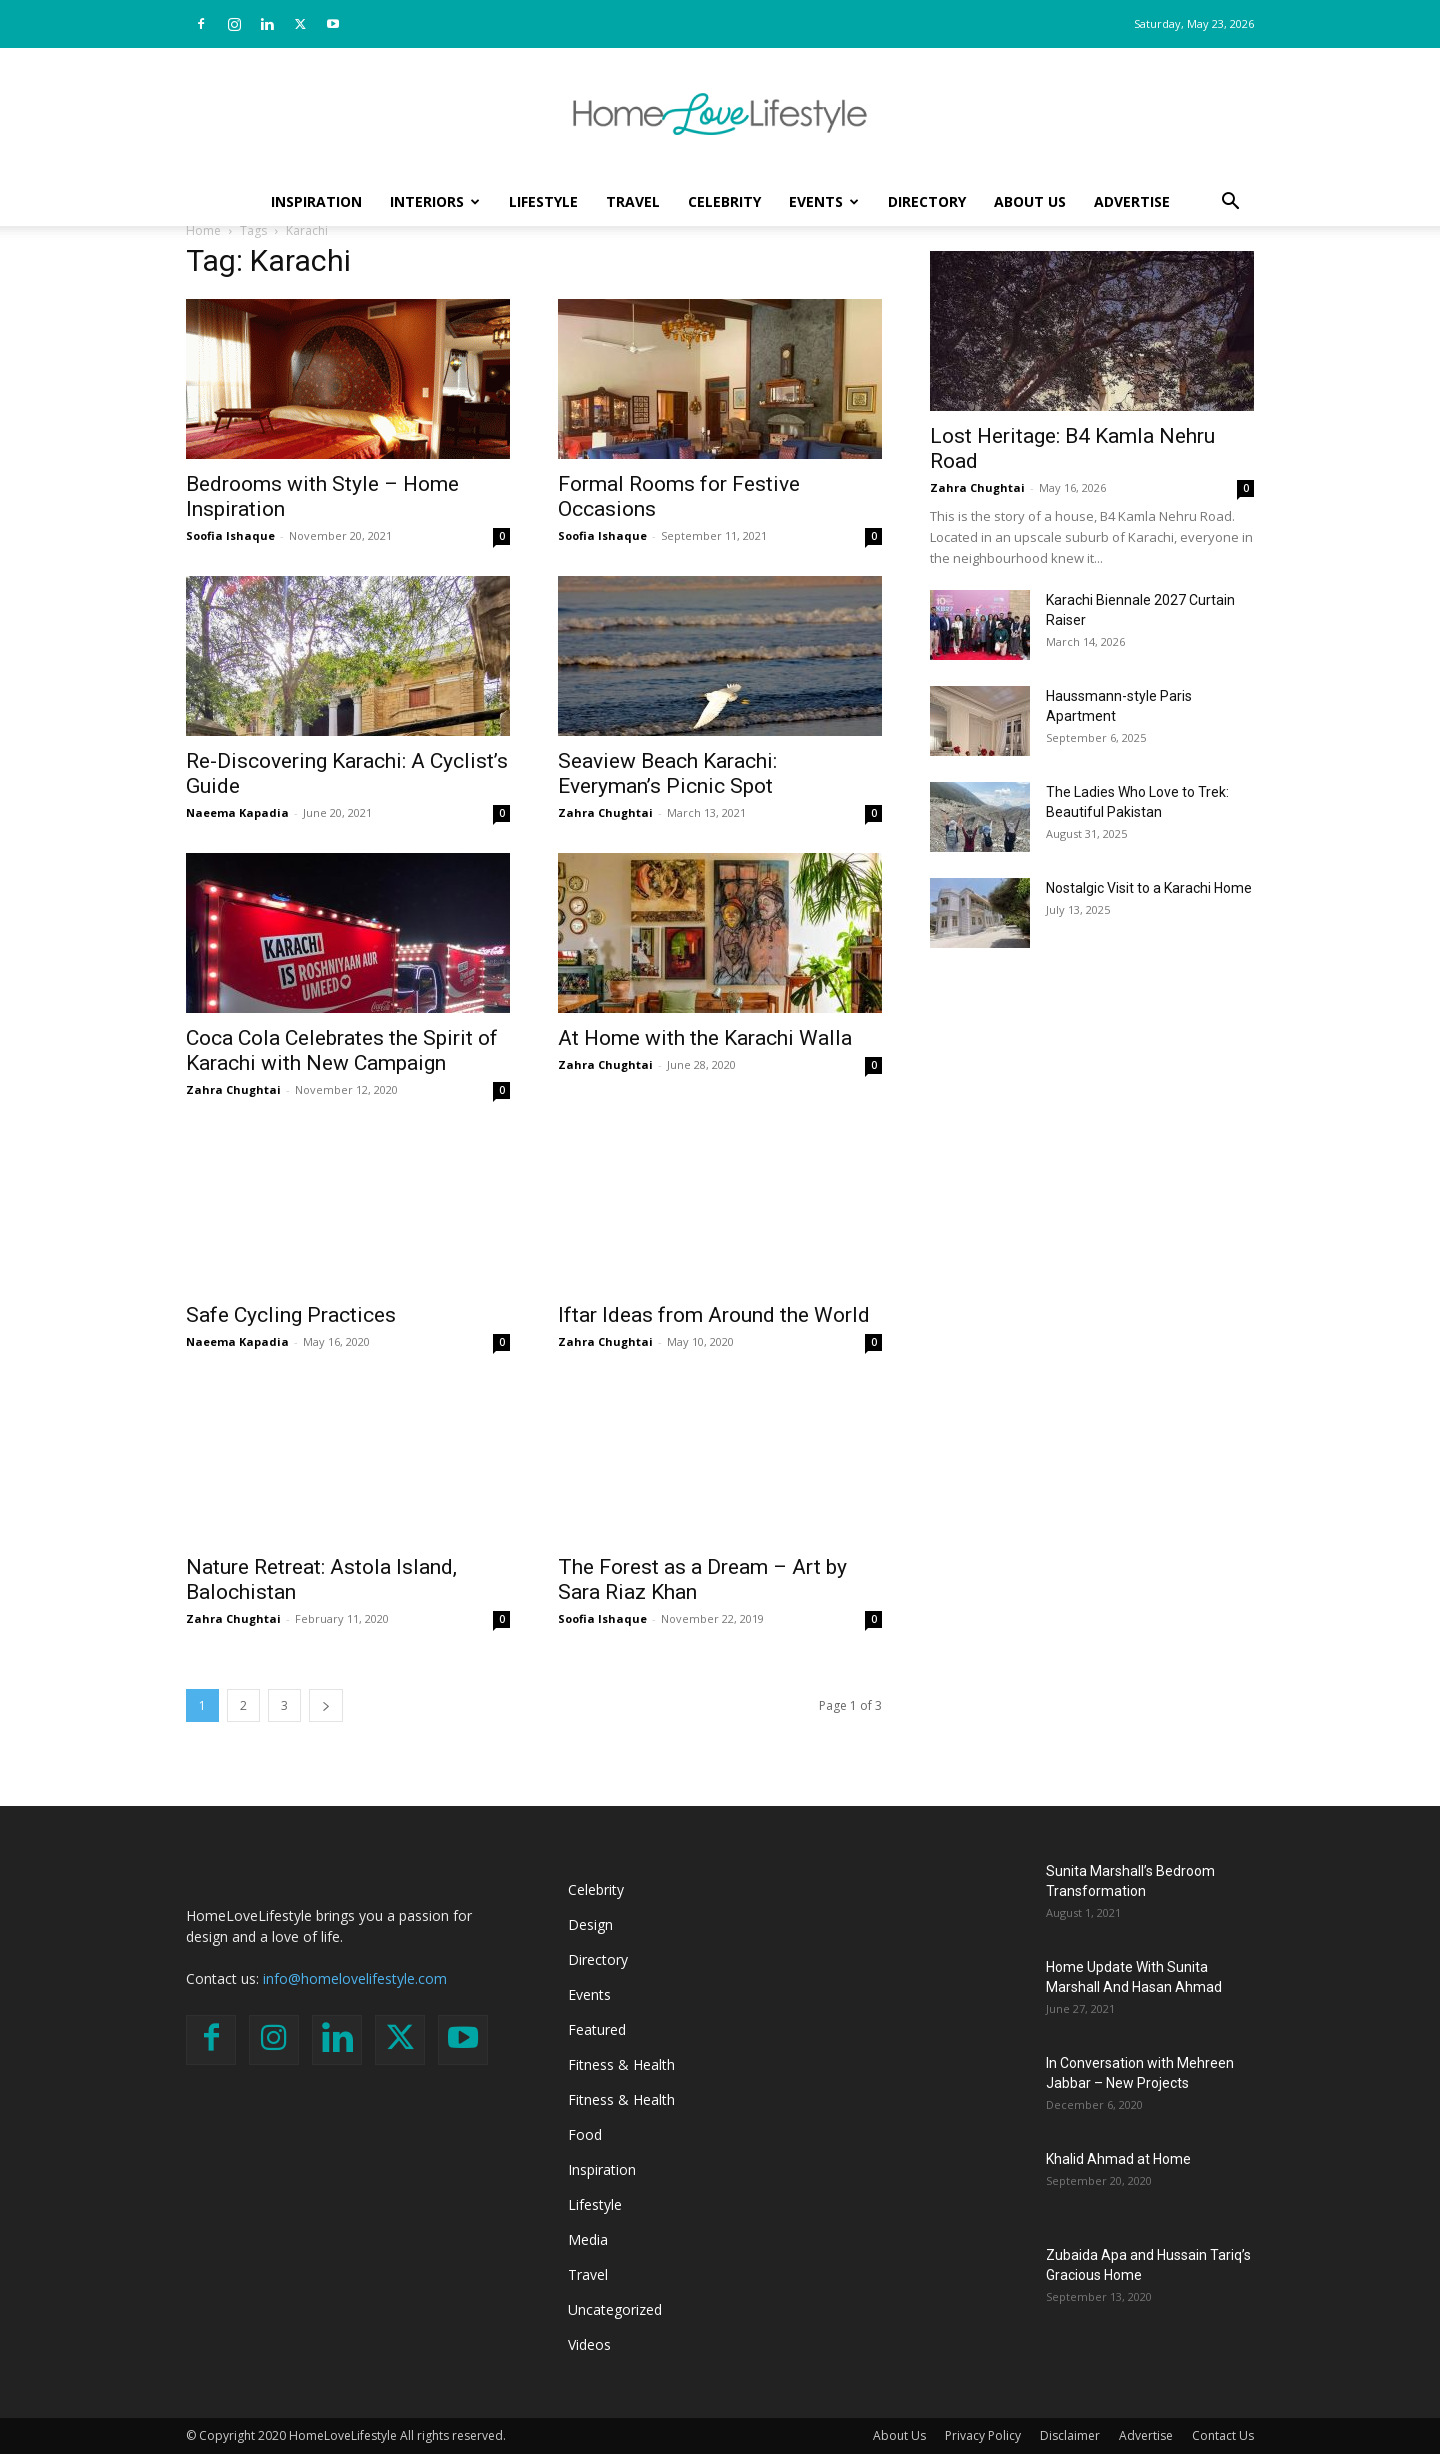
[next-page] (326, 1705)
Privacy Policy (983, 2435)
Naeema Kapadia (237, 812)
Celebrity (724, 201)
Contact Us (1223, 2435)
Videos (589, 2344)
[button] (1230, 203)
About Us (1030, 201)
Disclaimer (1070, 2435)
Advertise (1132, 201)
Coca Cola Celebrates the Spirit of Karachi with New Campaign (342, 1050)
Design (590, 1924)
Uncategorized (615, 2309)
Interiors (435, 201)
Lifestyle (543, 201)
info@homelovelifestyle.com (355, 1978)
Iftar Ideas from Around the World (714, 1315)
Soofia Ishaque (230, 535)
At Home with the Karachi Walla (705, 1038)
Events (824, 201)
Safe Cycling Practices (291, 1315)
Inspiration (316, 201)
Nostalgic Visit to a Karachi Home (1149, 888)
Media (588, 2239)
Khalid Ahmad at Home (1118, 2159)
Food (585, 2134)
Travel (633, 201)
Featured (597, 2029)
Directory (927, 201)
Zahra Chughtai (605, 812)
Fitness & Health (621, 2064)
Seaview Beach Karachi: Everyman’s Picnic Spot (667, 773)
